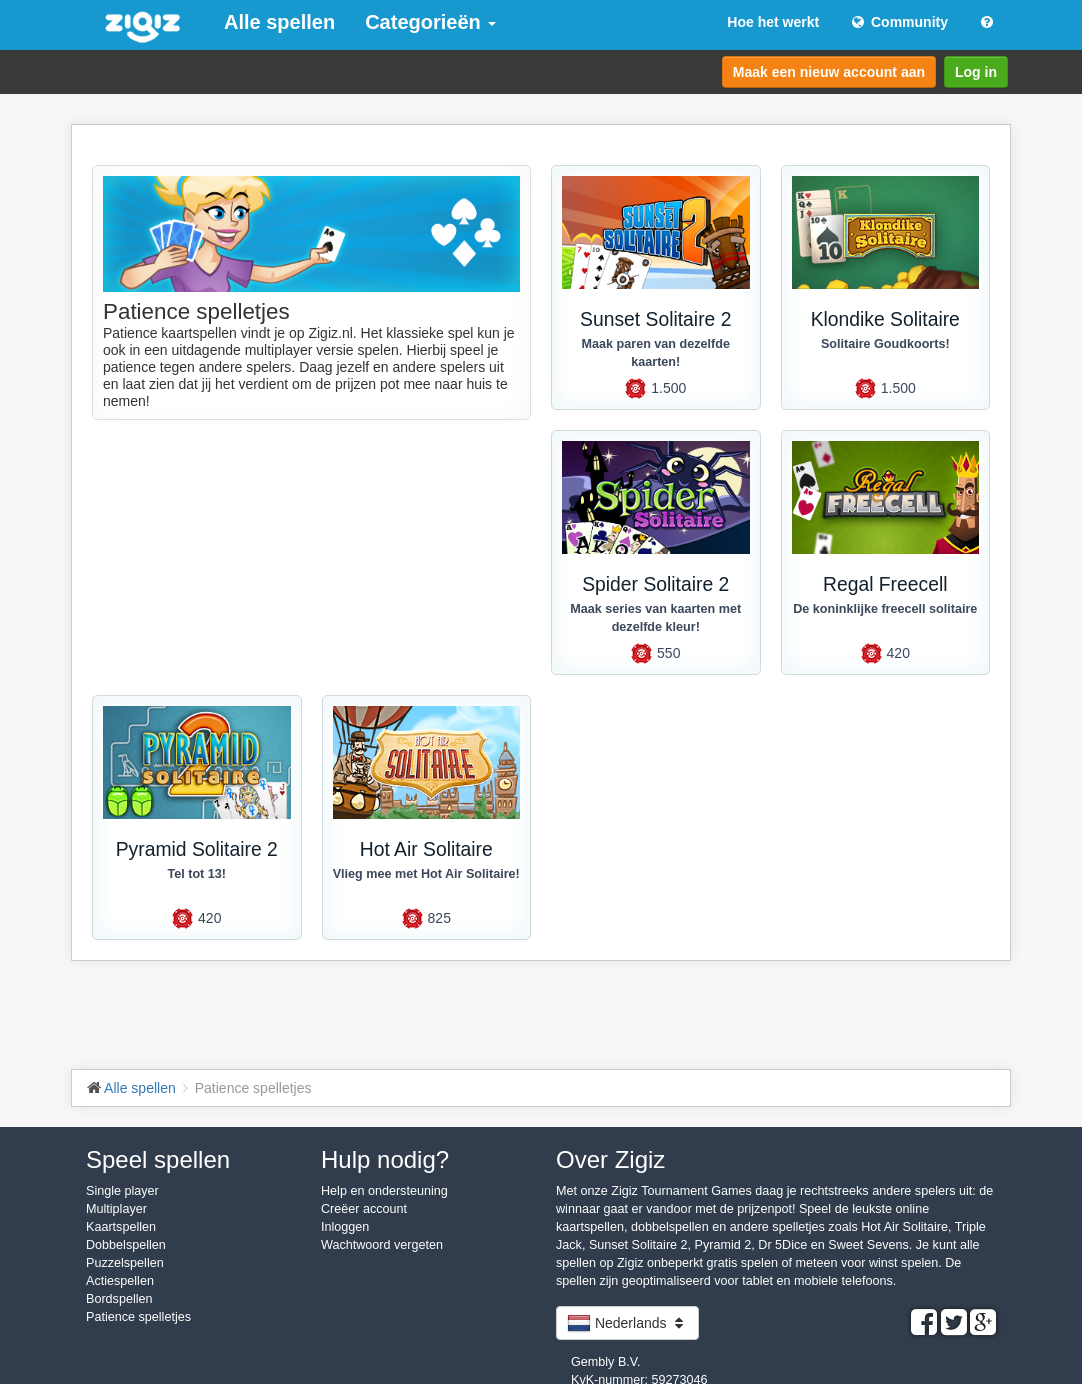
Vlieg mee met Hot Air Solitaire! (426, 874)
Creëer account (364, 1209)
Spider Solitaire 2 (655, 584)
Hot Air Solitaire (426, 849)
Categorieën (430, 22)
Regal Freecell (885, 584)
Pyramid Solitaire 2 (197, 849)
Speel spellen (158, 1159)
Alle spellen (279, 22)
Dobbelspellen (126, 1245)
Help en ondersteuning (384, 1191)
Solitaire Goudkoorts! (885, 344)
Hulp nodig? (385, 1159)
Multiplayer (116, 1209)
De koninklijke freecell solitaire (885, 609)
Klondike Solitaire (885, 319)
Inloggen (345, 1227)
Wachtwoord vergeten (382, 1245)
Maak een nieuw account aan (829, 72)
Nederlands (627, 1323)
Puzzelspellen (125, 1263)
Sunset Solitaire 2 (655, 319)
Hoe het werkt (773, 22)
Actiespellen (120, 1281)
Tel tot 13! (196, 874)
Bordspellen (119, 1299)
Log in (976, 72)
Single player (122, 1191)
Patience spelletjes (138, 1317)
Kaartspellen (121, 1227)
